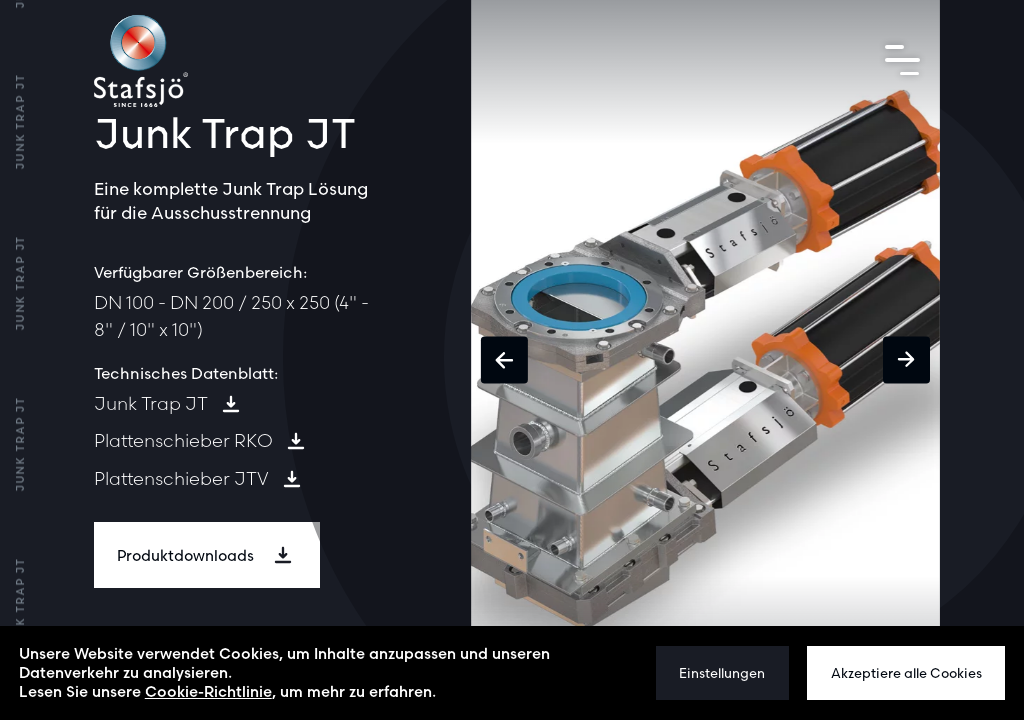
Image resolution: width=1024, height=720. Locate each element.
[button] (504, 360)
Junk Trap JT (151, 403)
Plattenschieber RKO (183, 440)
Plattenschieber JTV (181, 478)
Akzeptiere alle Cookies (906, 673)
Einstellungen (722, 673)
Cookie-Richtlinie (208, 691)
